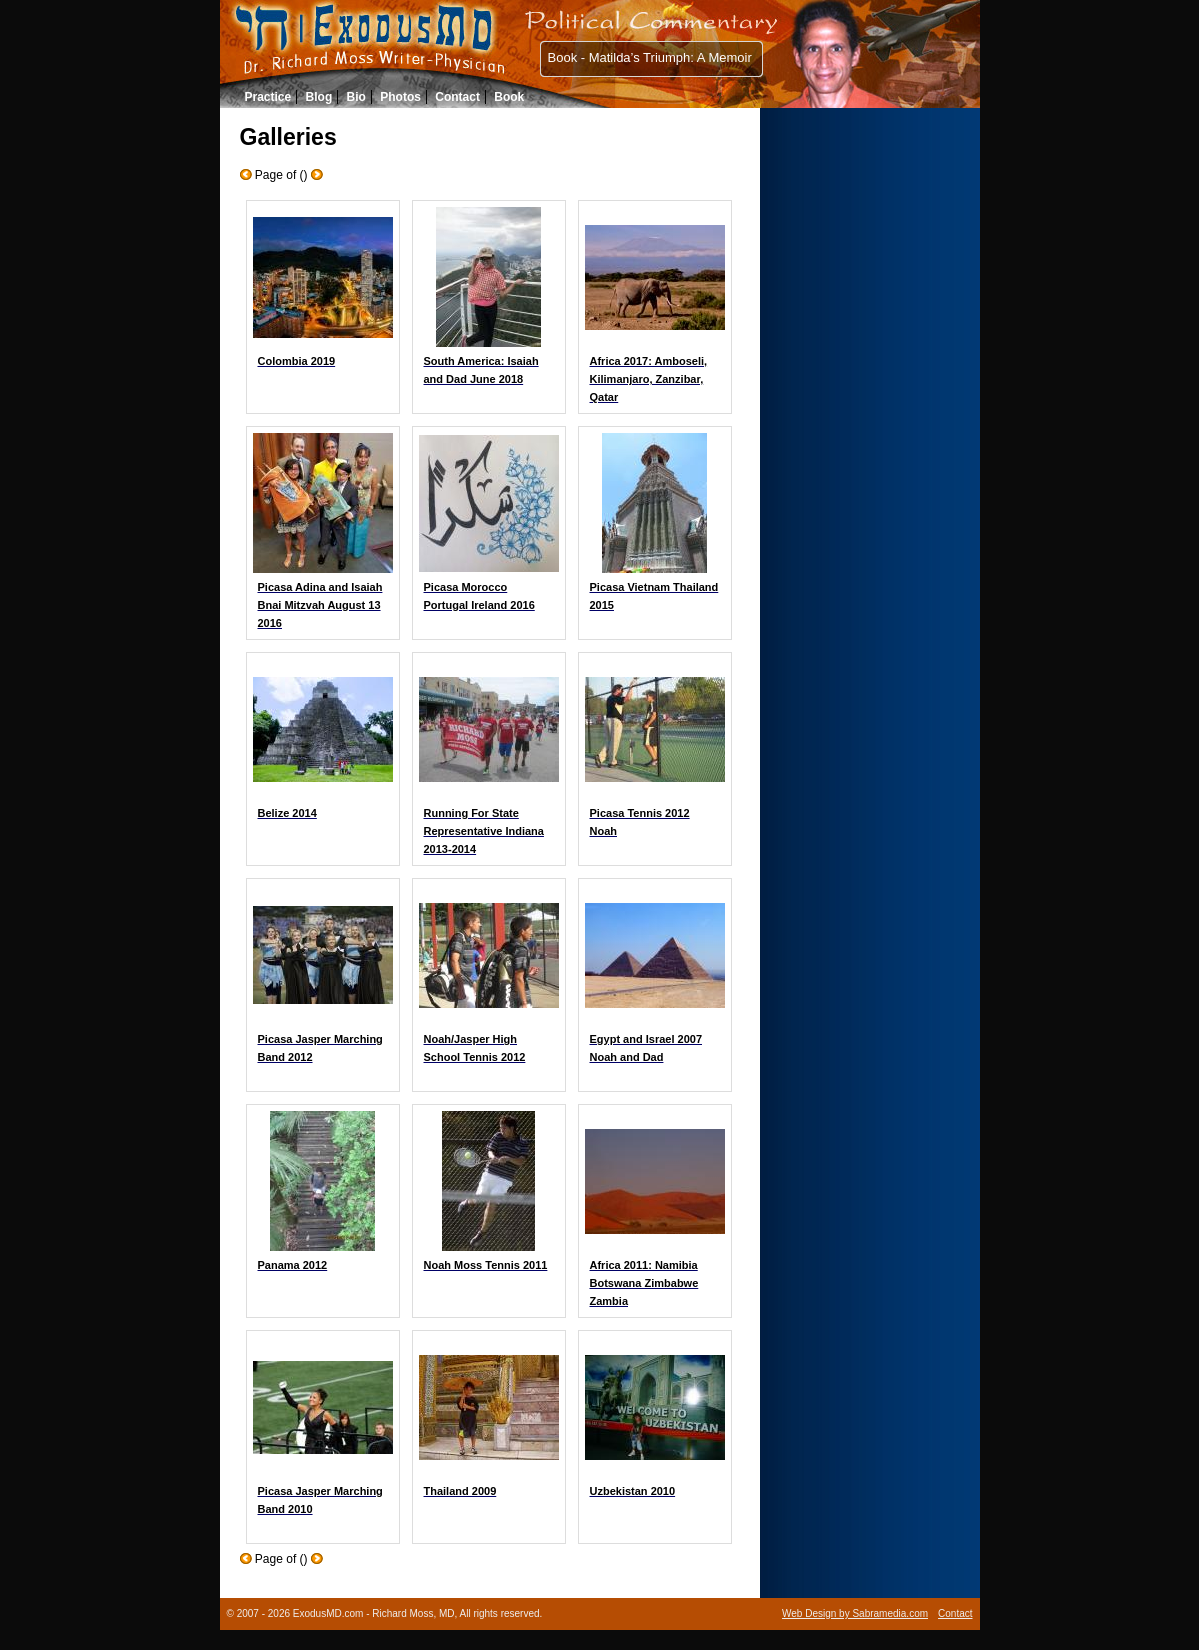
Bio (356, 97)
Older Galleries (246, 174)
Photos (400, 97)
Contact (457, 97)
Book (509, 97)
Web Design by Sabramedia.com (855, 1613)
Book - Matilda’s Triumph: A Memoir (650, 57)
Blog (319, 97)
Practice (268, 97)
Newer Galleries (317, 174)
